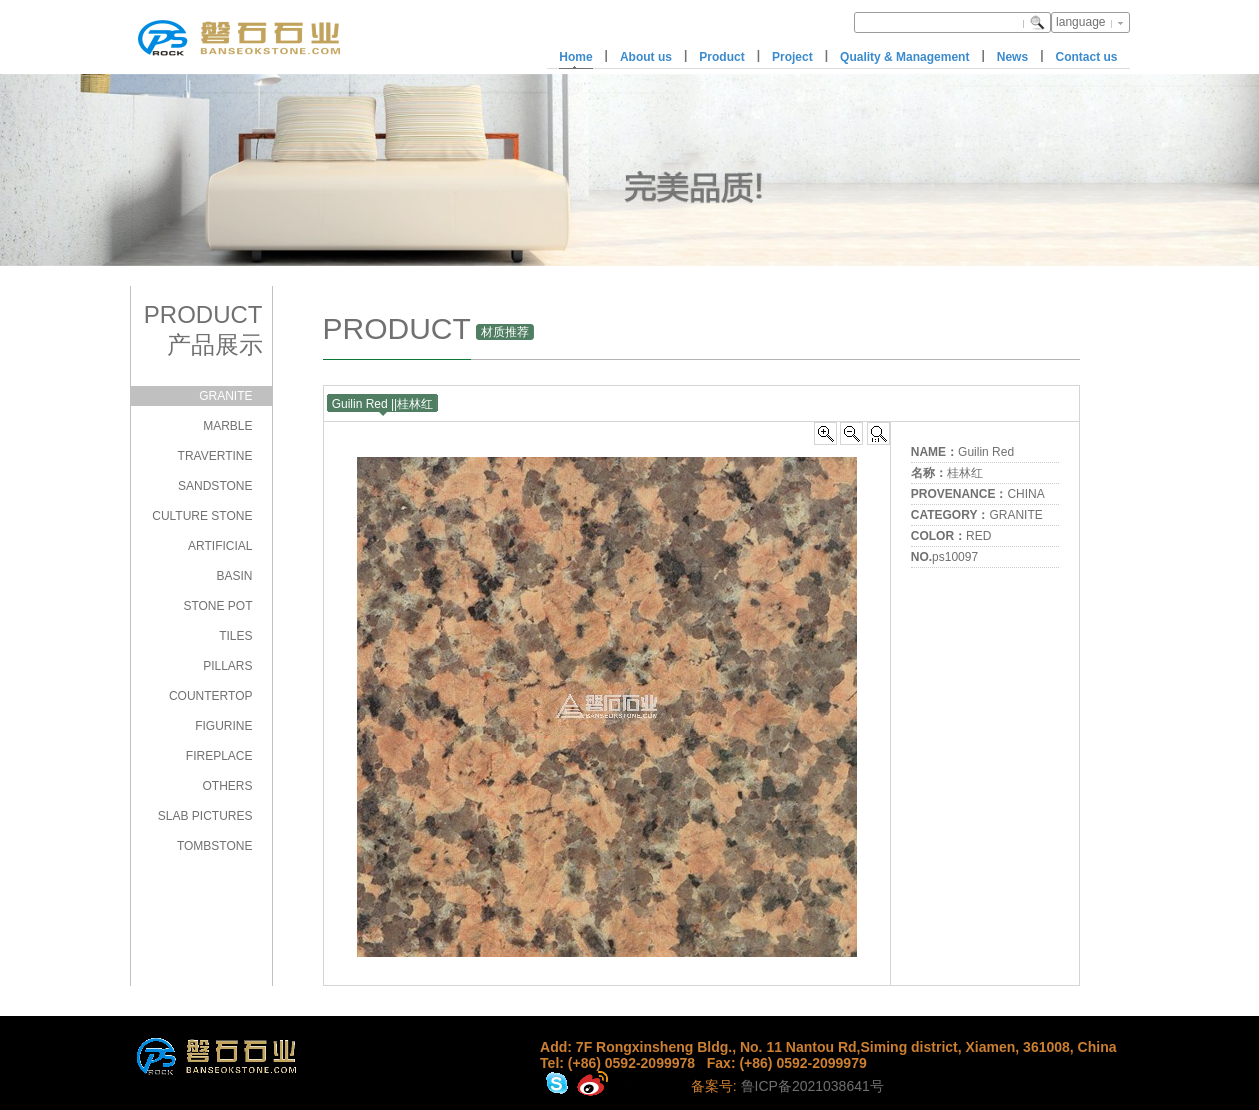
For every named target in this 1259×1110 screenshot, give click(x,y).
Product (721, 57)
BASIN (234, 576)
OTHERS (227, 786)
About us (646, 57)
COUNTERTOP (211, 696)
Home (575, 57)
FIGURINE (223, 726)
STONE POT (217, 606)
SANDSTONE (215, 486)
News (1012, 57)
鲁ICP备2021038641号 (812, 1086)
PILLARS (227, 666)
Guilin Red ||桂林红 (383, 404)
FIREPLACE (219, 756)
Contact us (1086, 57)
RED (978, 536)
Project (792, 57)
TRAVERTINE (215, 456)
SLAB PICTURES (205, 816)
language (1080, 22)
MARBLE (227, 426)
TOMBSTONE (215, 846)
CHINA (1025, 494)
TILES (235, 636)
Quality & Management (904, 57)
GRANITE (225, 396)
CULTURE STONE (202, 516)
